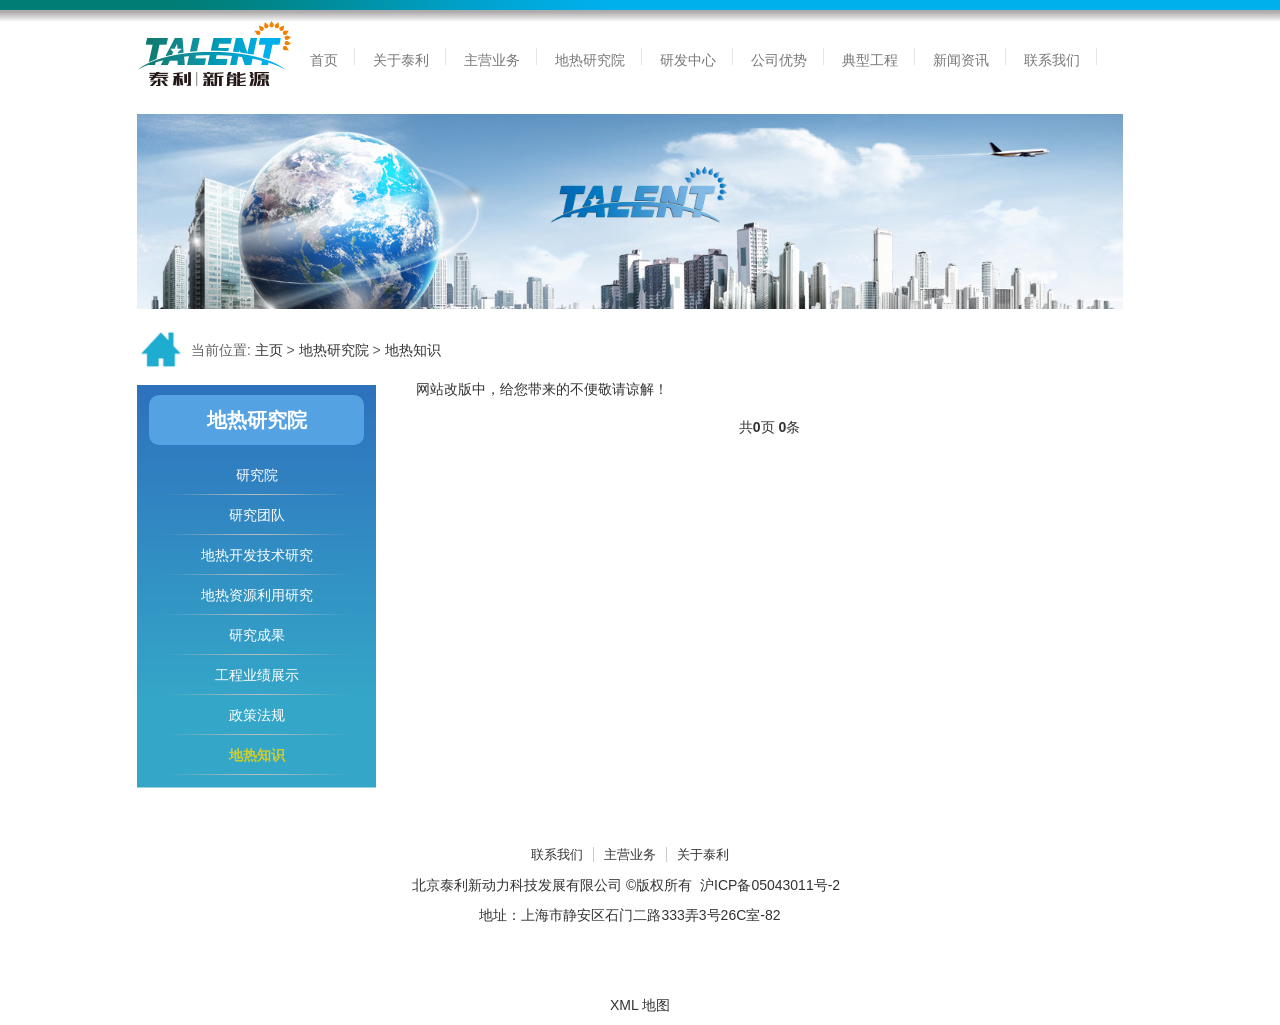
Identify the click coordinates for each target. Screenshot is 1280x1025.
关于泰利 (703, 854)
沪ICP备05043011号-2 (770, 885)
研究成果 (257, 635)
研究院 (257, 475)
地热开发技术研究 (257, 555)
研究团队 (257, 515)
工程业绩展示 (257, 675)
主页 (269, 350)
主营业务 (630, 854)
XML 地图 (640, 1005)
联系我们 (557, 854)
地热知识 (413, 350)
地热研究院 (334, 350)
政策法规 (257, 715)
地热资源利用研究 (257, 595)
